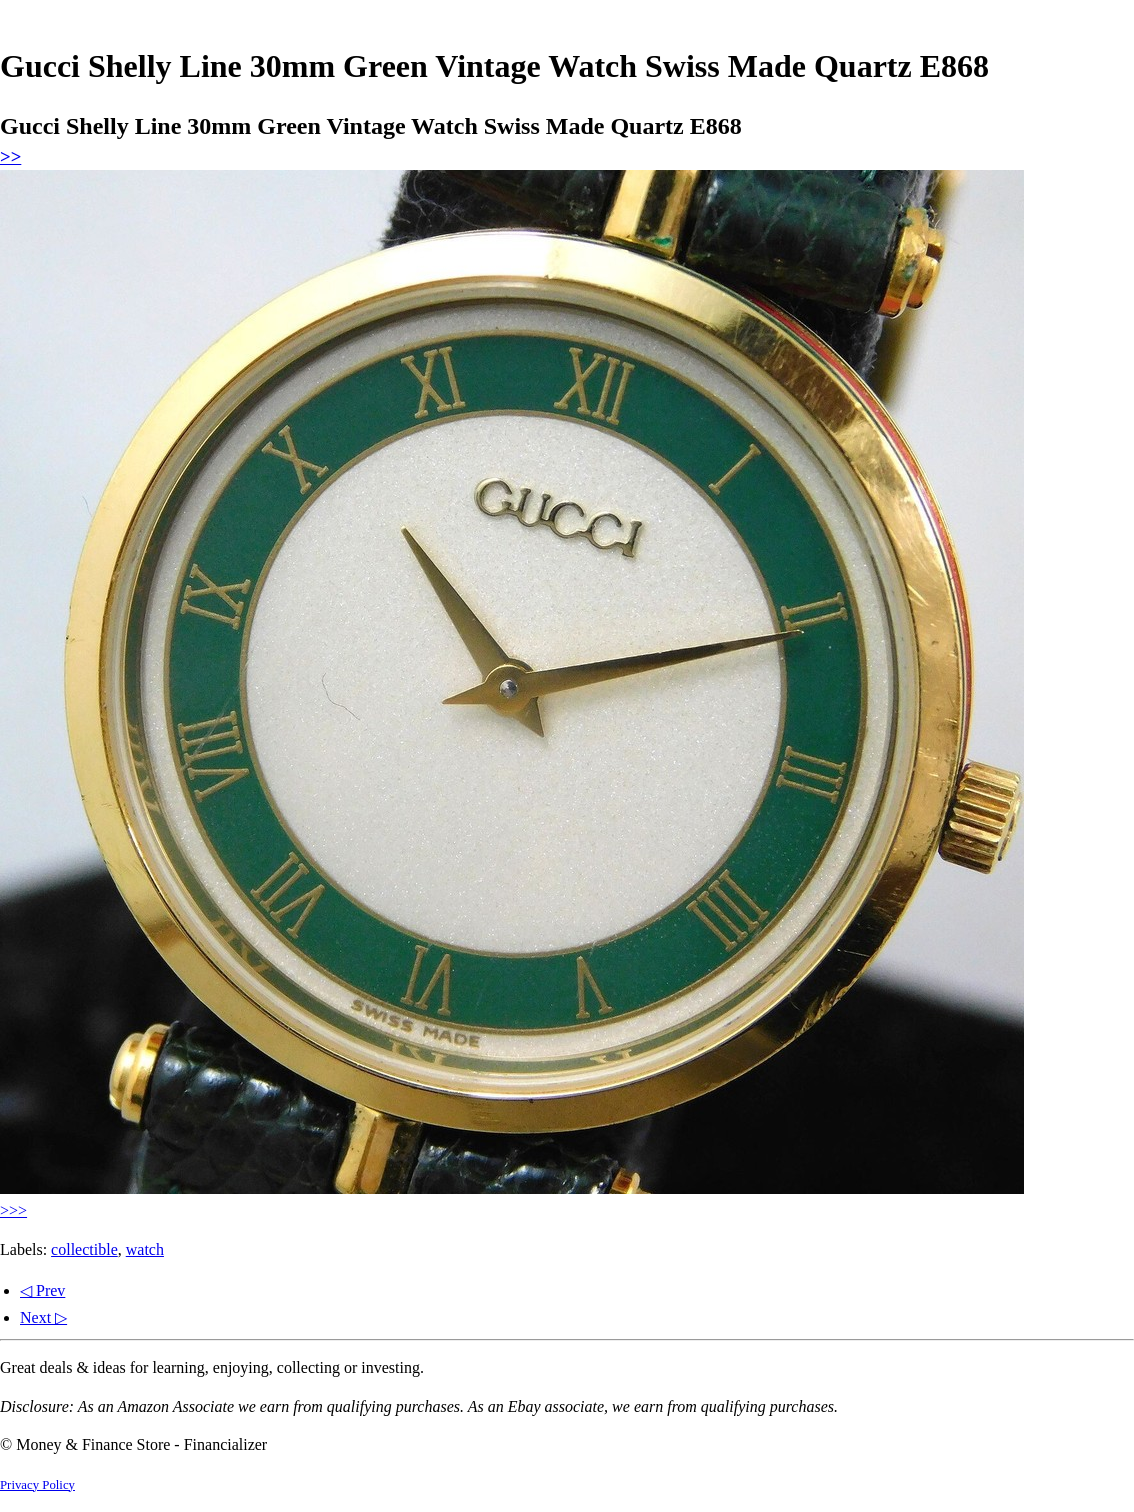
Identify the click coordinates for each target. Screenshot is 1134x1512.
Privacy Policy (37, 1485)
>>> (13, 1210)
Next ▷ (43, 1317)
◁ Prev (42, 1290)
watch (145, 1249)
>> (10, 156)
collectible (84, 1249)
